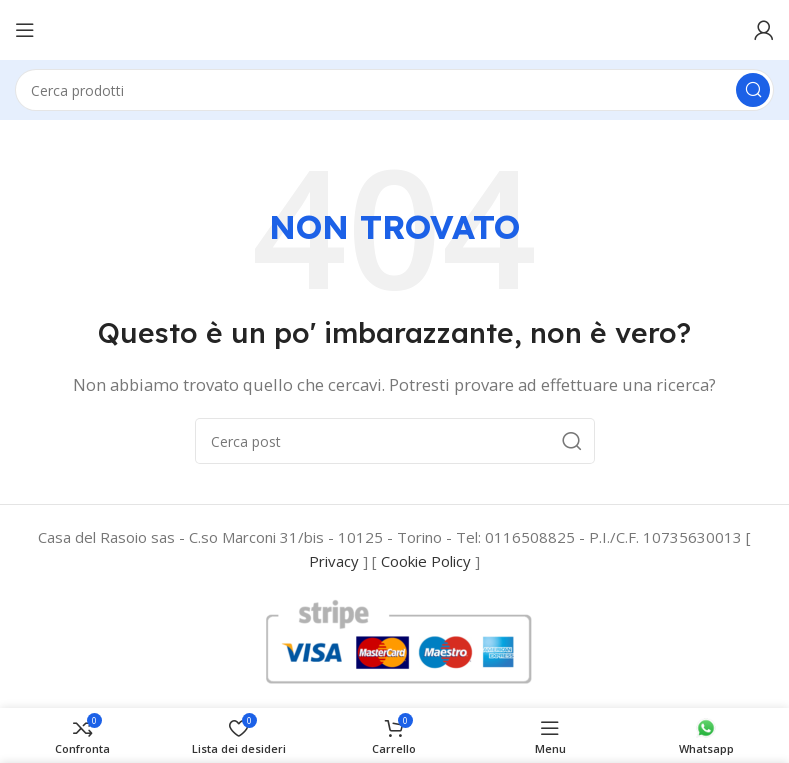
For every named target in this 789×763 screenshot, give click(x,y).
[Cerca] (394, 90)
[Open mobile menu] (25, 30)
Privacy (334, 561)
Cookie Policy (426, 561)
